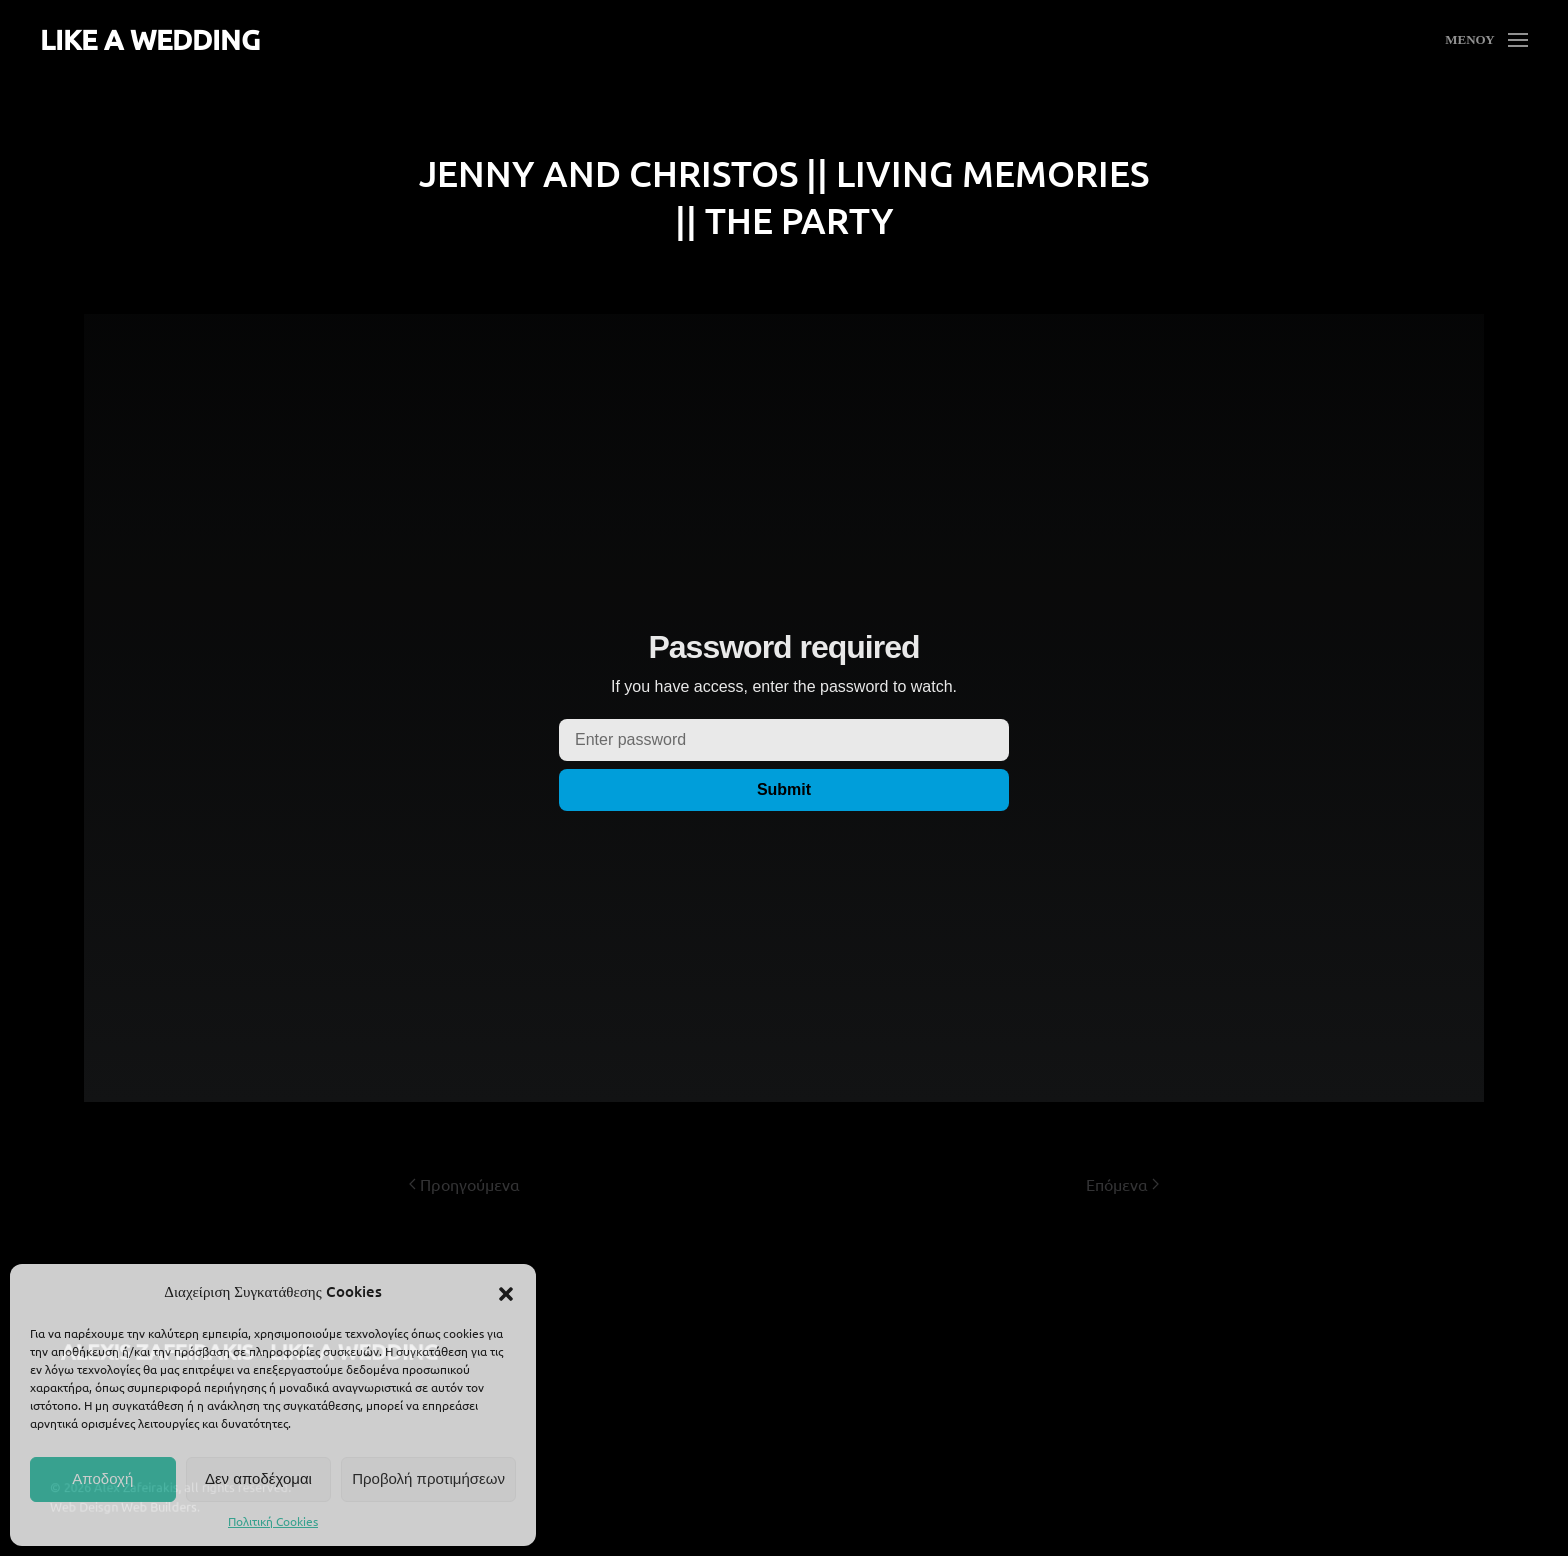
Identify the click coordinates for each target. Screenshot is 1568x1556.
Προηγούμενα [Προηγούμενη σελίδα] (464, 1184)
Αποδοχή (102, 1478)
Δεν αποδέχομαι (258, 1478)
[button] (506, 1291)
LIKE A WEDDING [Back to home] (150, 39)
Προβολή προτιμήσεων (428, 1478)
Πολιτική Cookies (273, 1521)
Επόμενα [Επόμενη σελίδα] (1122, 1184)
